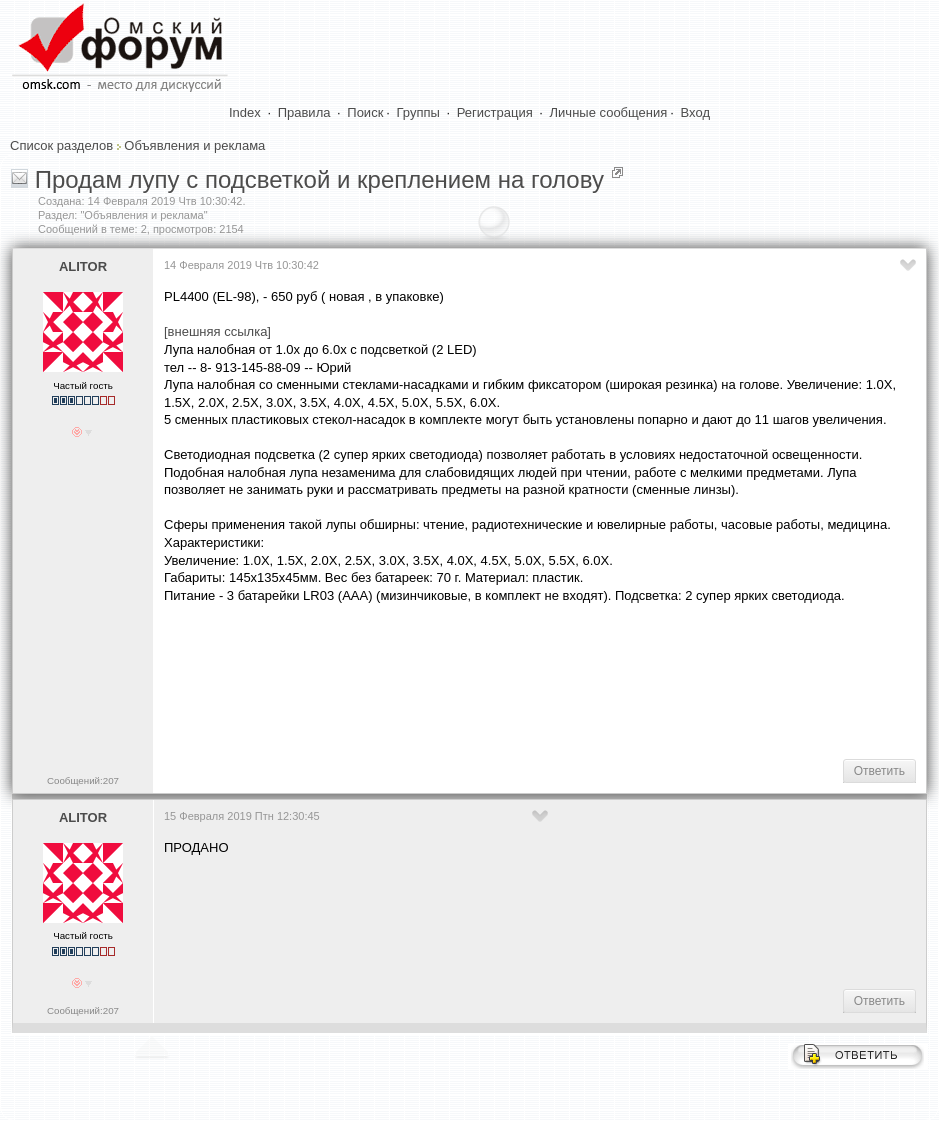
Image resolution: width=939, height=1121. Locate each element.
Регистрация (495, 112)
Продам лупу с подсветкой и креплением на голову (319, 179)
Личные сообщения (609, 112)
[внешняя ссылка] (217, 331)
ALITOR (83, 266)
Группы (418, 112)
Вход (695, 112)
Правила (304, 112)
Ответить (879, 771)
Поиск (365, 112)
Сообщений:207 (83, 780)
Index (245, 112)
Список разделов (61, 145)
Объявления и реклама (194, 145)
